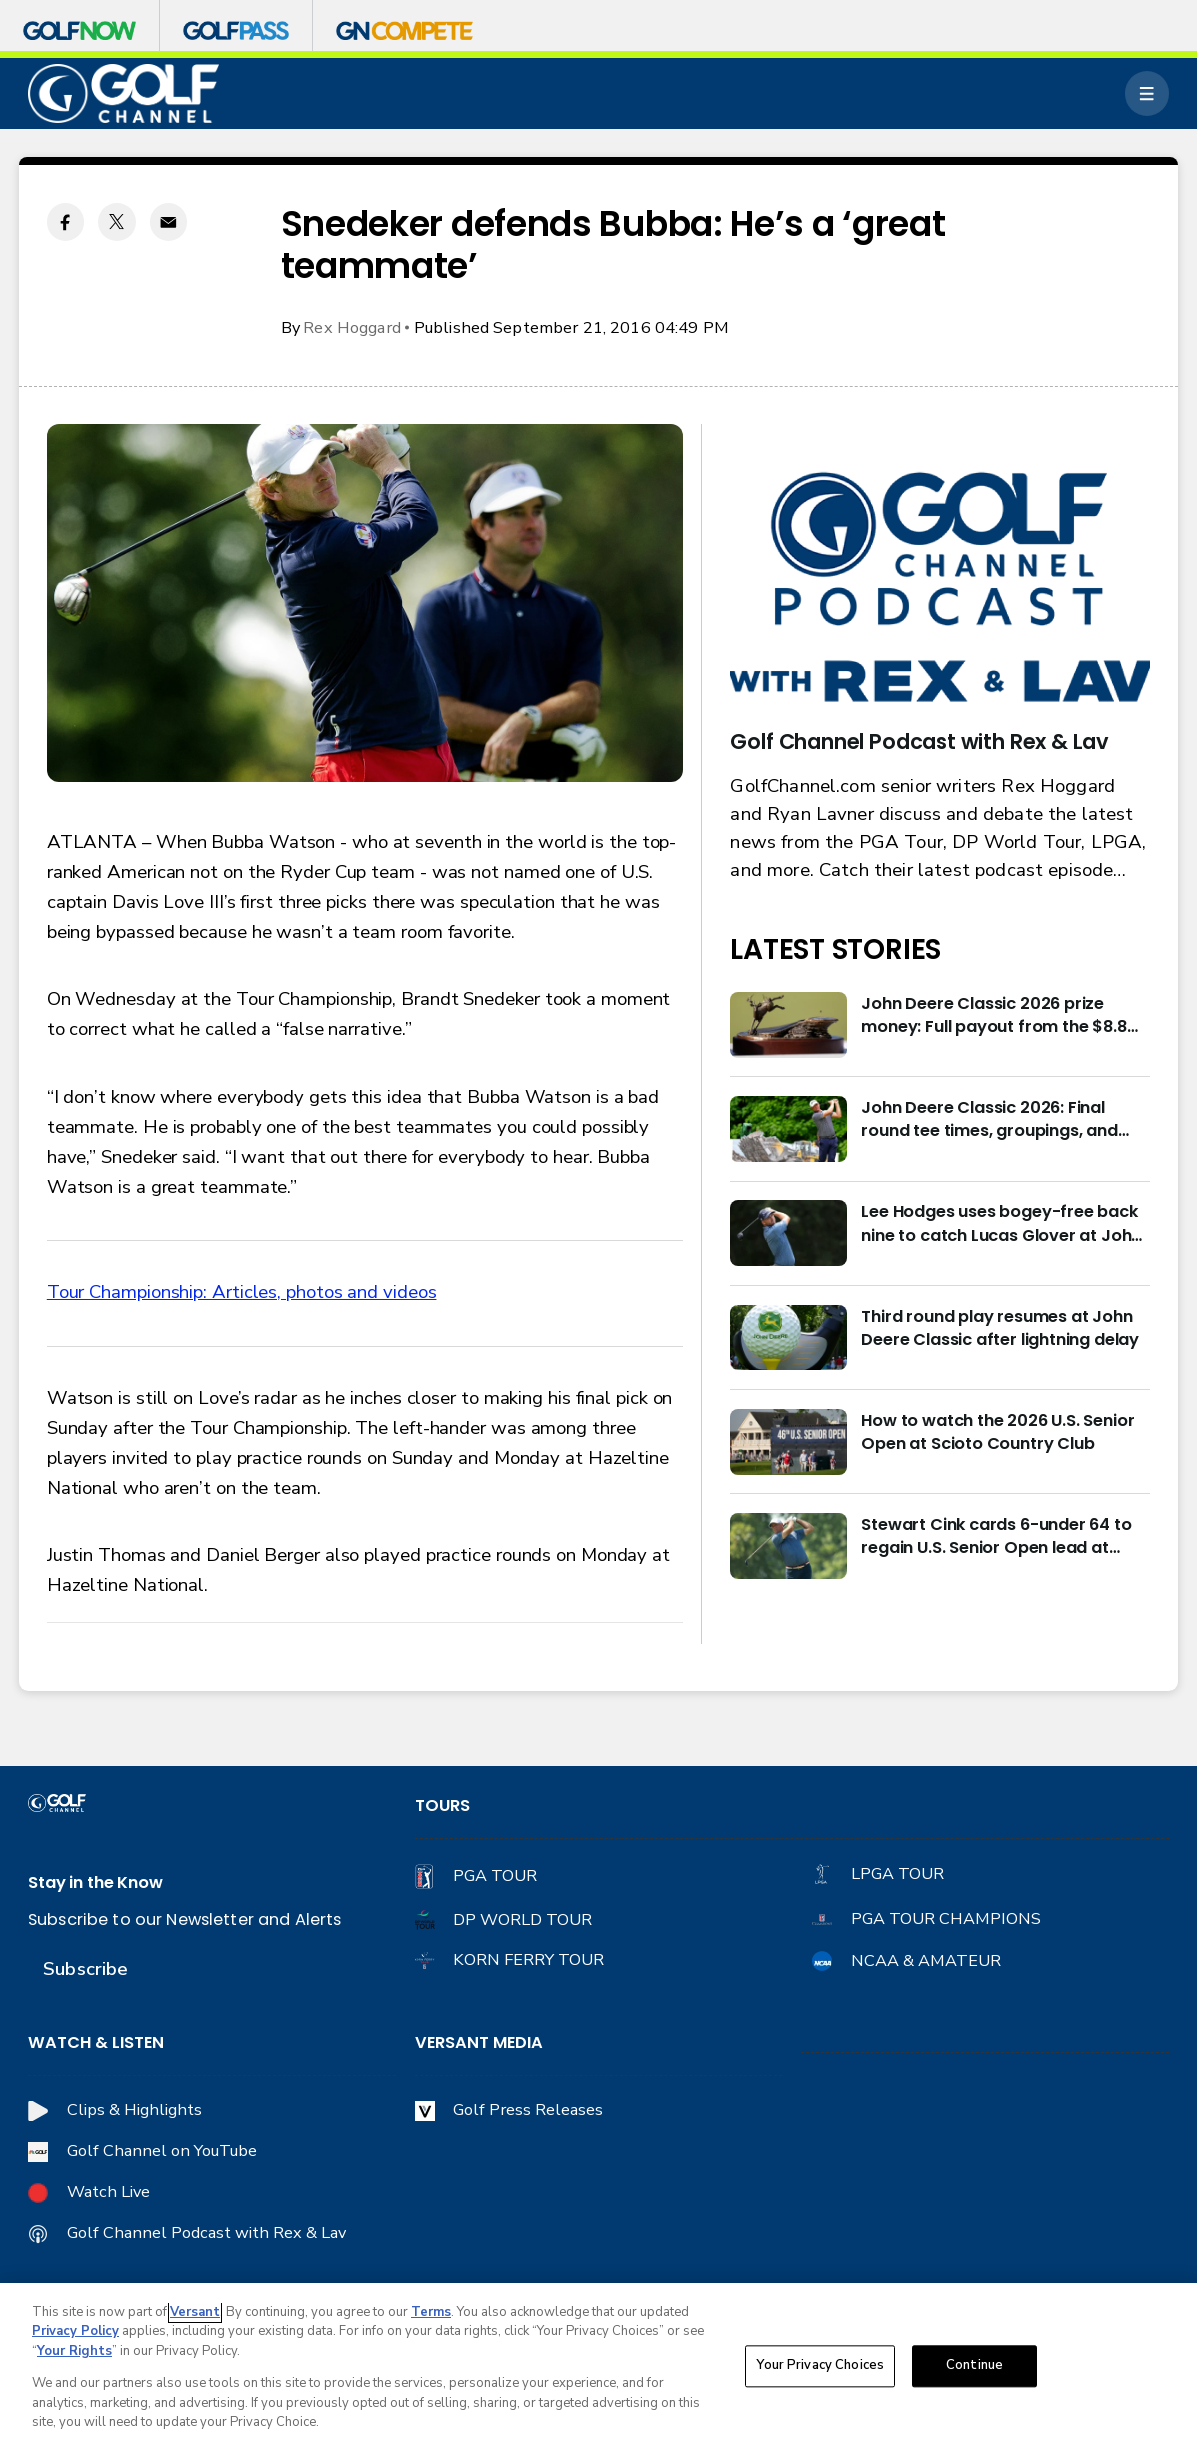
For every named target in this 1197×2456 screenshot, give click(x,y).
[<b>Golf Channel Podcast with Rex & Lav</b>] (940, 589)
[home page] (123, 94)
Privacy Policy (75, 2331)
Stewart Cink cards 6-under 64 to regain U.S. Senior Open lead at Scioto (996, 1536)
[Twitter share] (116, 221)
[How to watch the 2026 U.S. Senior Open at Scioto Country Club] (788, 1442)
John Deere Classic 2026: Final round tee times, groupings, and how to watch (989, 1119)
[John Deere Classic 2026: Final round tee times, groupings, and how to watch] (788, 1129)
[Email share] (168, 221)
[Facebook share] (65, 221)
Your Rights (74, 2351)
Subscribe (85, 1969)
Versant (195, 2312)
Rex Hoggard (352, 327)
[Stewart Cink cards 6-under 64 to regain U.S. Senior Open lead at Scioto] (788, 1546)
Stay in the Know (95, 1882)
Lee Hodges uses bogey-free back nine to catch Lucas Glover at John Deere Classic (1001, 1223)
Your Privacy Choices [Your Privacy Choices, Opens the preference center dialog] (820, 2366)
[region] (598, 2369)
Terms (431, 2312)
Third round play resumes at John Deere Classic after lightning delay (1000, 1328)
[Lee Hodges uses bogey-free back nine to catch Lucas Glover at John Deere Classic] (788, 1233)
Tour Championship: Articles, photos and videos (242, 1292)
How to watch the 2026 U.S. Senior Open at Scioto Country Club (997, 1432)
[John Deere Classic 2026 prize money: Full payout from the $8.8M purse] (788, 1025)
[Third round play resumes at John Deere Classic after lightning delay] (788, 1338)
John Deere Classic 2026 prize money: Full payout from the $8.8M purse (1000, 1015)
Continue (974, 2366)
